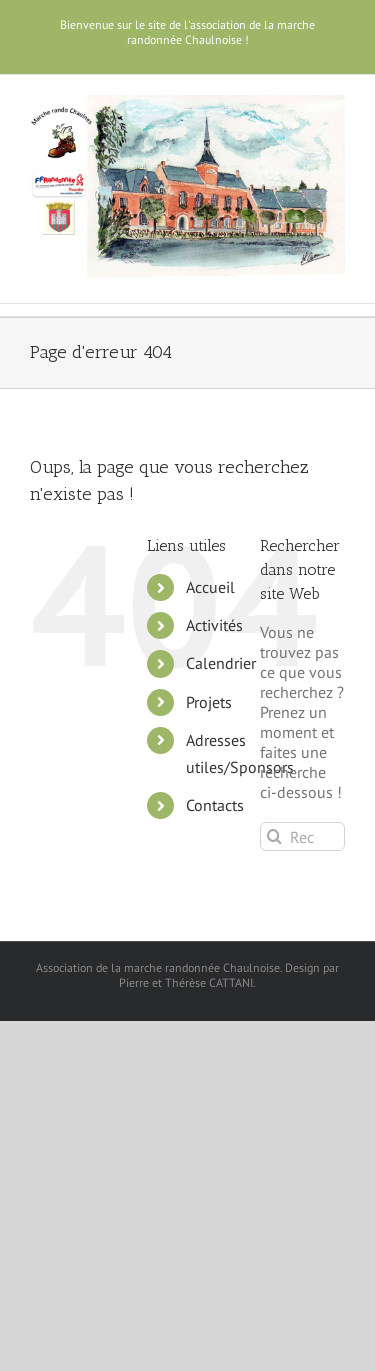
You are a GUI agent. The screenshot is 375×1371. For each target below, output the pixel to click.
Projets (209, 702)
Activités (214, 625)
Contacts (215, 805)
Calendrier (221, 663)
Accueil (210, 587)
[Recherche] (274, 836)
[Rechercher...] (302, 836)
